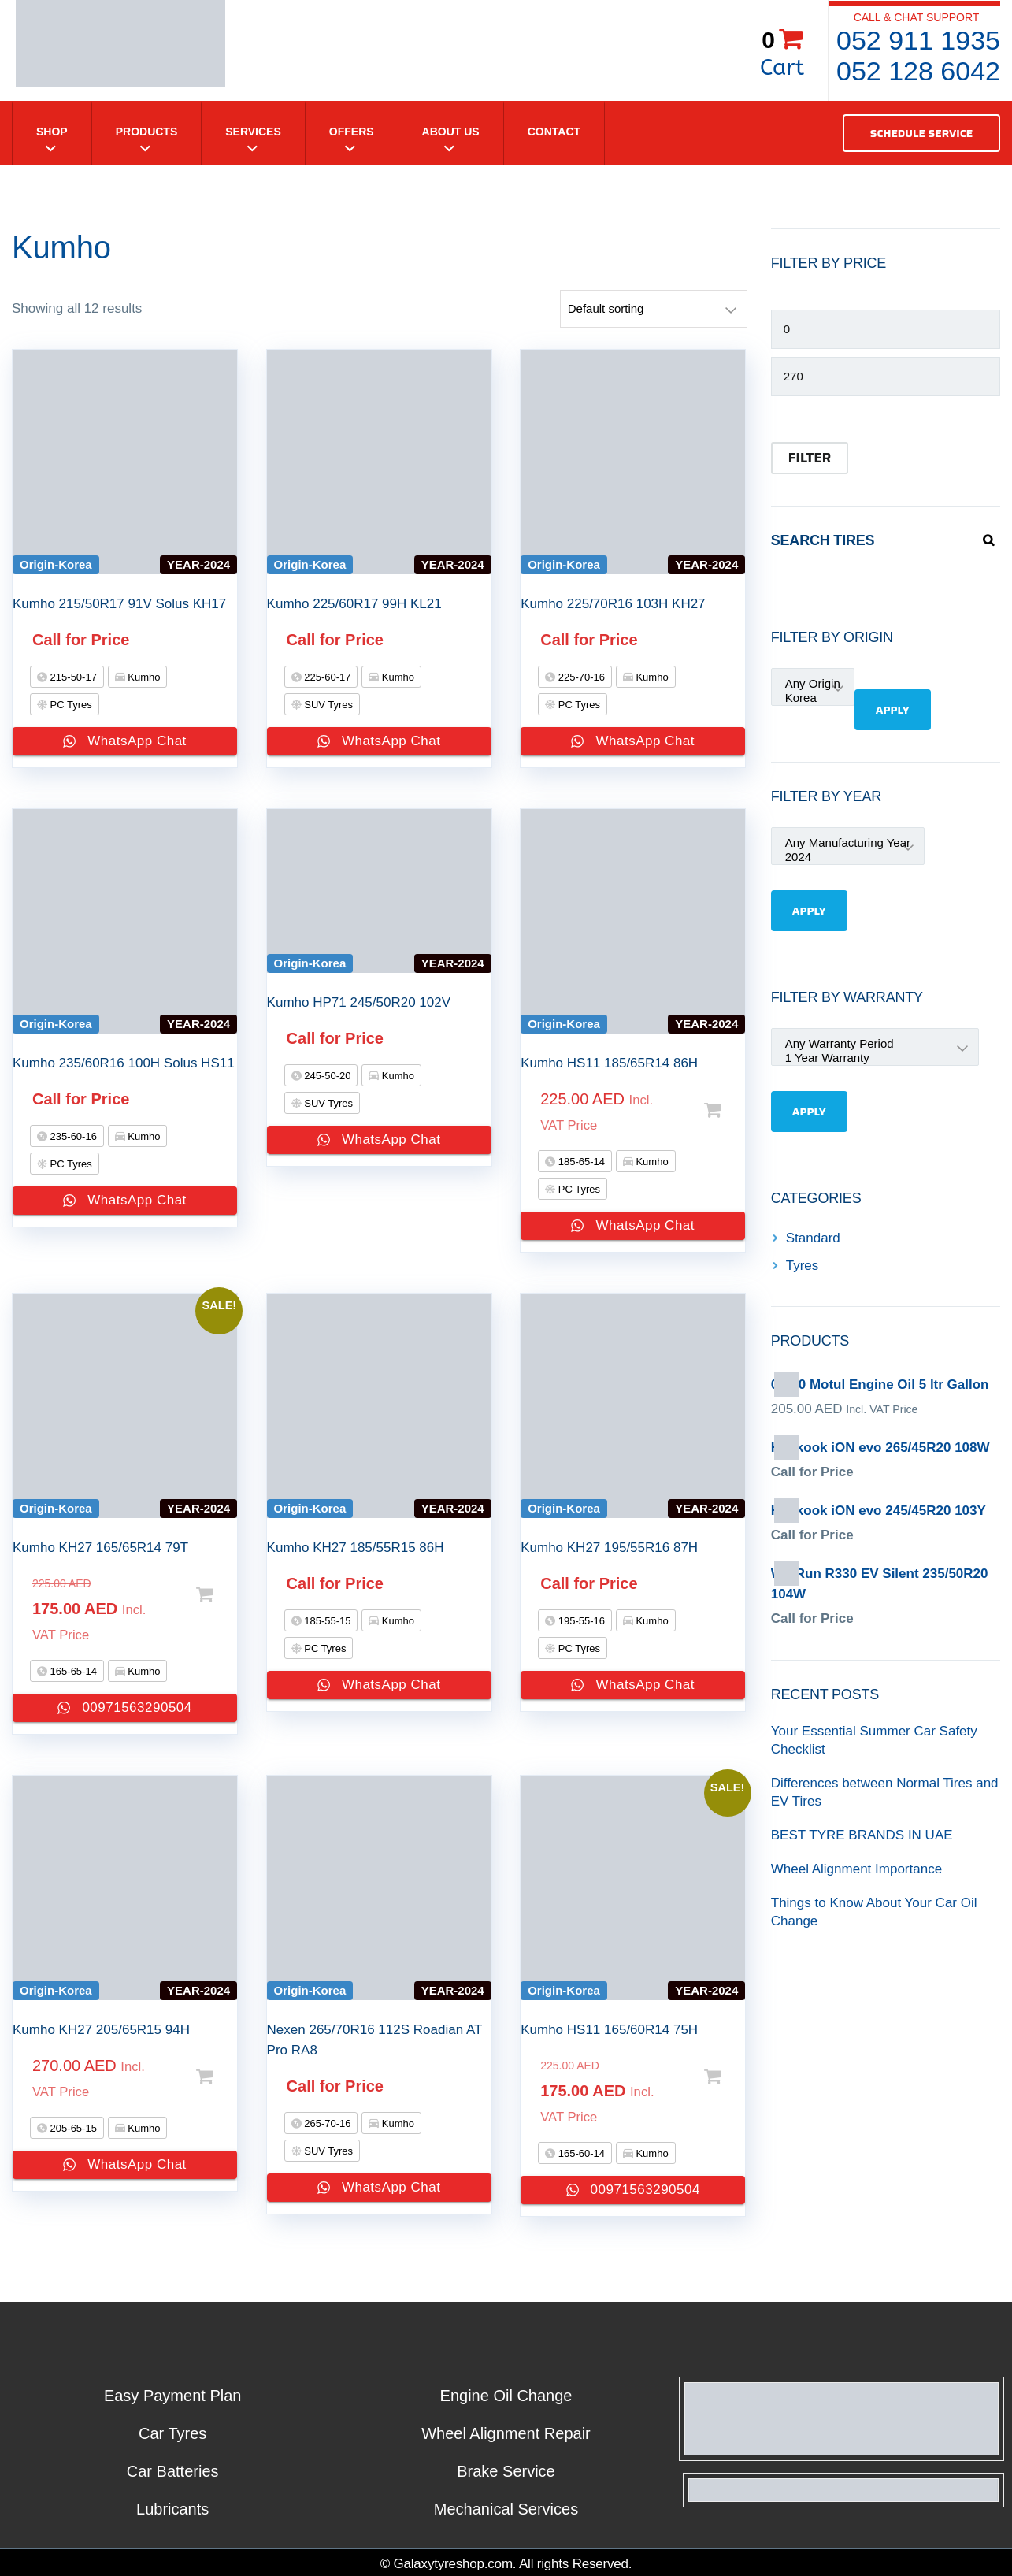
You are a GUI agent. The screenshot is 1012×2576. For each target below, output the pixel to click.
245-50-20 (326, 1076)
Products (147, 131)
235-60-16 (72, 1136)
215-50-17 (72, 677)
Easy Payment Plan (173, 2395)
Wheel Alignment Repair (506, 2433)
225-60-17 (326, 677)
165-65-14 (72, 1671)
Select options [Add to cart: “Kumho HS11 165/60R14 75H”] (709, 2077)
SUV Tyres (328, 705)
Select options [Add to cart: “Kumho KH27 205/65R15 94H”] (201, 2077)
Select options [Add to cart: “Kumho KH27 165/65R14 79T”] (201, 1595)
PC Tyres (69, 705)
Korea (813, 698)
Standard (813, 1237)
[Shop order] (653, 309)
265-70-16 (326, 2123)
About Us (451, 131)
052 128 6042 (918, 71)
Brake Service (506, 2471)
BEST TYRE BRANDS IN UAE (862, 1835)
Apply (893, 709)
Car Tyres (172, 2433)
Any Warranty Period (875, 1044)
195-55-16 (580, 1621)
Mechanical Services (506, 2509)
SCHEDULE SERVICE (921, 133)
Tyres (802, 1265)
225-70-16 (580, 677)
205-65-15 (72, 2128)
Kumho (143, 677)
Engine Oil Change (506, 2395)
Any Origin (813, 684)
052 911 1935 (918, 40)
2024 (848, 857)
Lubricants (172, 2509)
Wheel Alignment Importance (856, 1868)
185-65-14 (580, 1161)
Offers (351, 131)
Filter (809, 458)
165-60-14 (580, 2153)
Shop (52, 131)
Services (253, 131)
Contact (554, 131)
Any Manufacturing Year (848, 843)
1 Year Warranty (875, 1058)
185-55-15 (326, 1621)
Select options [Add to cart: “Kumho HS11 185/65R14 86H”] (709, 1110)
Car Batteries (173, 2471)
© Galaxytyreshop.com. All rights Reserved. (506, 2563)
